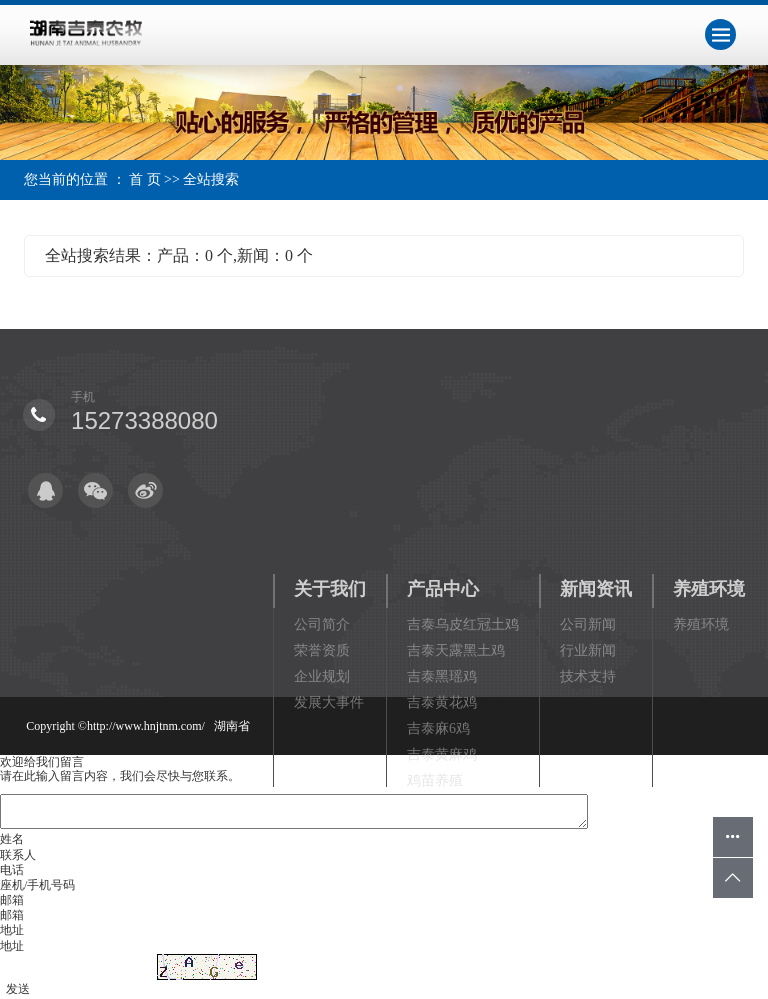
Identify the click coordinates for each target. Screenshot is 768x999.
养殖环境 (709, 589)
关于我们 (330, 589)
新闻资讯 (596, 589)
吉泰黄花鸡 (442, 702)
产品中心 (443, 589)
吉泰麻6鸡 (438, 728)
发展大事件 (329, 702)
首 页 (145, 179)
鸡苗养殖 (435, 780)
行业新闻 (588, 650)
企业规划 (322, 676)
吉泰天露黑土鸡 (456, 650)
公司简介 (322, 624)
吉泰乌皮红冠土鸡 (463, 624)
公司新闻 (588, 624)
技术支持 (588, 676)
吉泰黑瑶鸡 (442, 676)
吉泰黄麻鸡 (442, 754)
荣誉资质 (322, 650)
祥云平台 (196, 901)
